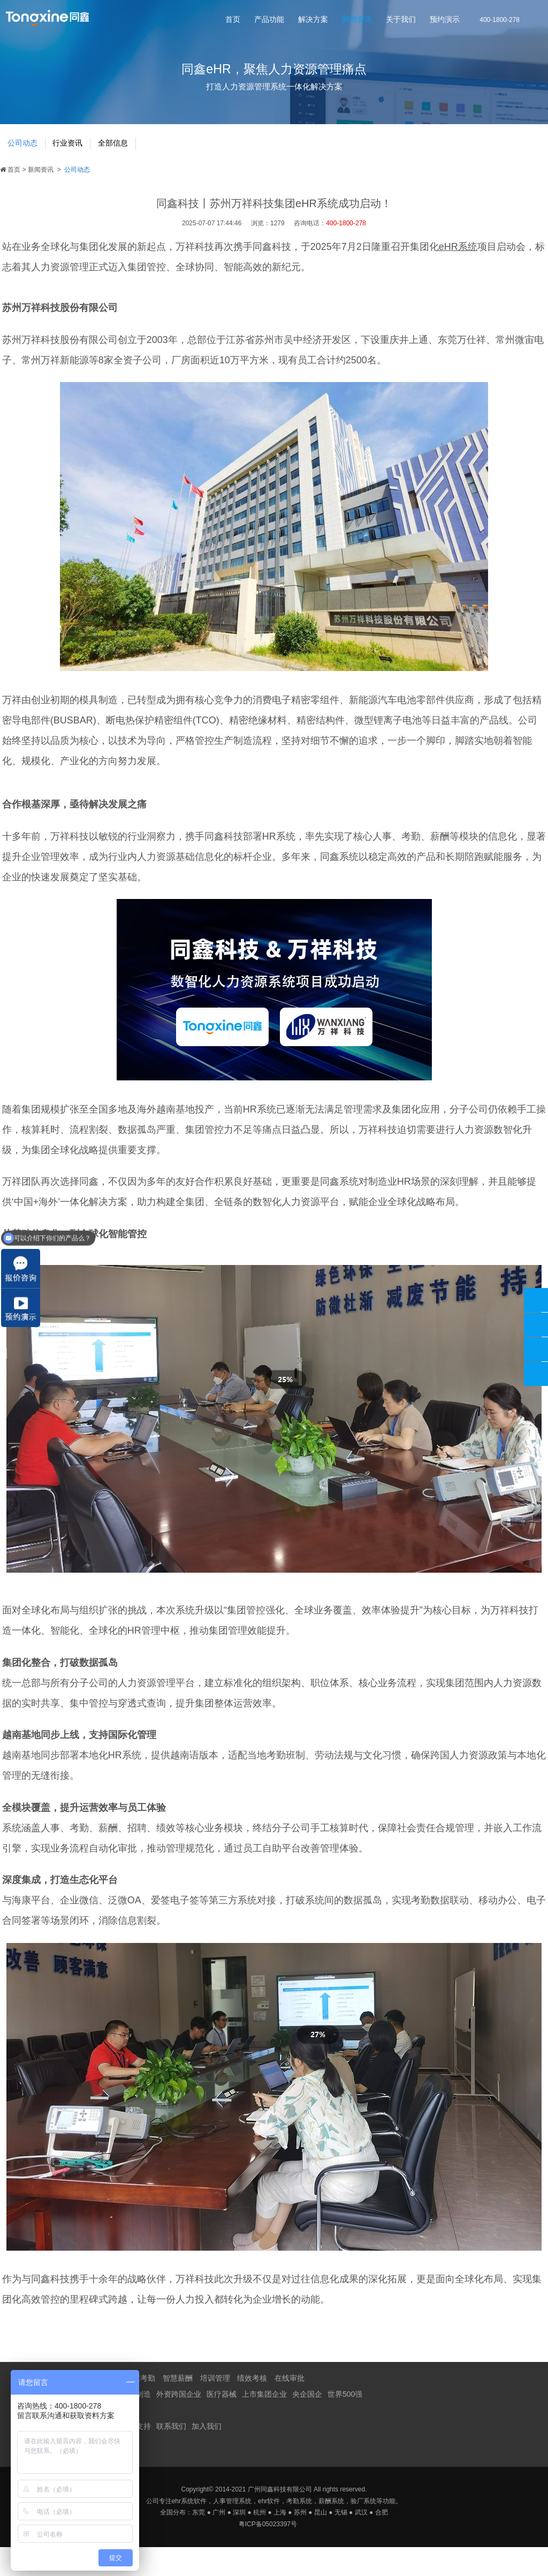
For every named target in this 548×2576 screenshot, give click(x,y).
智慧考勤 (140, 2407)
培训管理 (215, 2407)
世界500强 (345, 2423)
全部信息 (129, 168)
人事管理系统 (232, 2530)
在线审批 (290, 2407)
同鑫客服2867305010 (536, 1325)
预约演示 (445, 21)
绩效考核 (252, 2407)
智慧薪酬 (178, 2407)
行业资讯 (78, 168)
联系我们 (171, 2455)
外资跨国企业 (178, 2423)
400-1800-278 (536, 1300)
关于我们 (401, 21)
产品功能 (269, 21)
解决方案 (313, 21)
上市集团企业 (264, 2423)
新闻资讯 (357, 21)
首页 (232, 21)
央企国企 (307, 2423)
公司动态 (26, 168)
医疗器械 (222, 2423)
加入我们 (207, 2455)
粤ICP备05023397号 (268, 2553)
